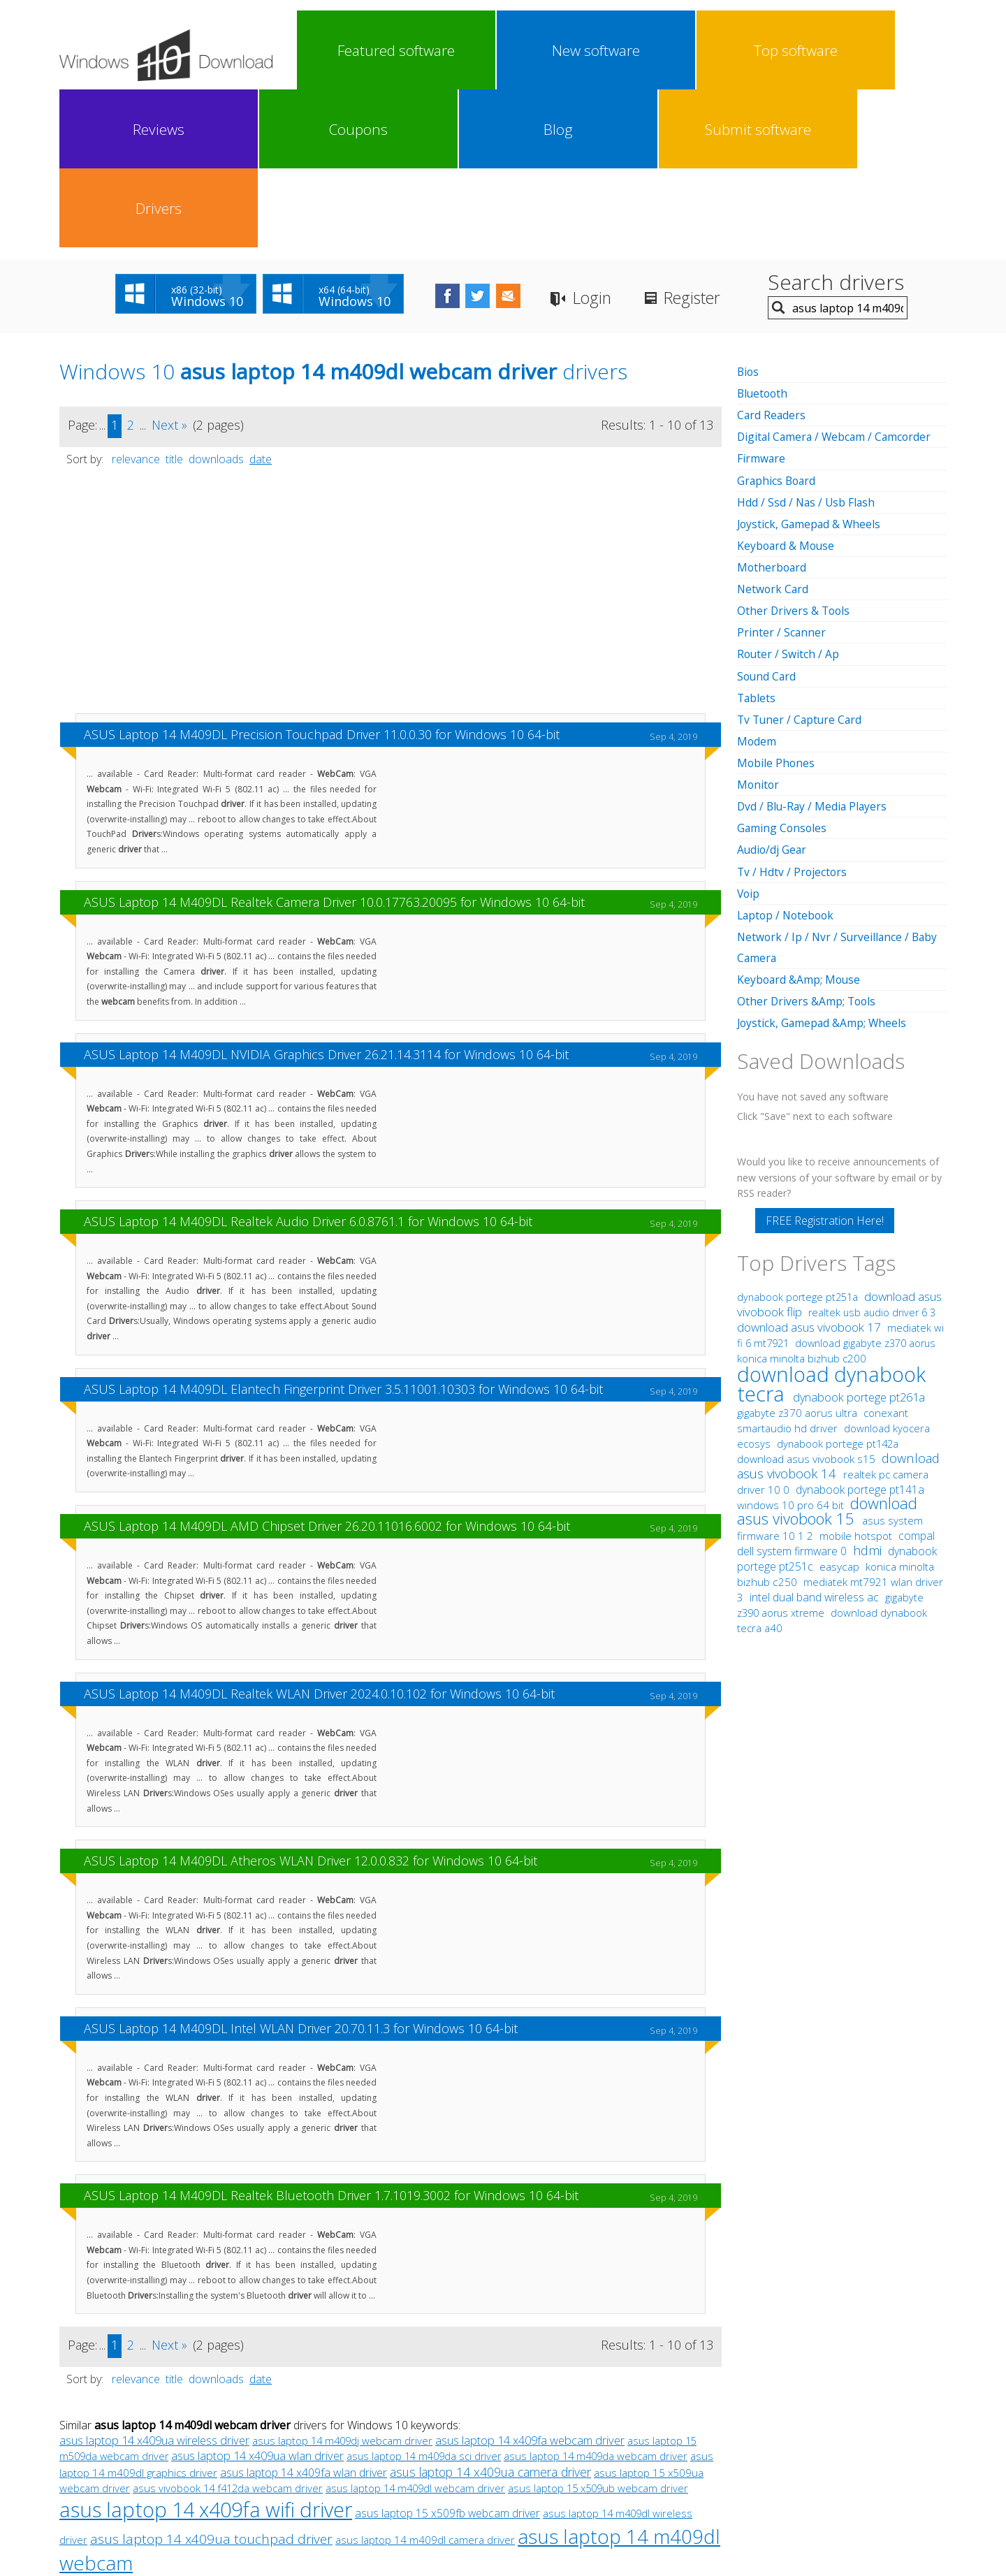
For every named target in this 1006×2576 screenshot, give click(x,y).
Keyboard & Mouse (787, 387)
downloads (216, 301)
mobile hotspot (855, 1375)
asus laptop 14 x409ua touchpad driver (211, 2381)
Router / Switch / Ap (788, 495)
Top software (499, 50)
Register (727, 140)
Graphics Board (777, 322)
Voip (749, 733)
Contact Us (606, 2465)
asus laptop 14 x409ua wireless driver (154, 2282)
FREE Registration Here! (825, 1060)
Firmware (761, 300)
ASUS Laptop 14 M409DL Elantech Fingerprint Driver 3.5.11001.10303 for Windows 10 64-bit (343, 1231)
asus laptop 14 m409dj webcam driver (342, 2283)
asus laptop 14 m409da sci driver (424, 2298)
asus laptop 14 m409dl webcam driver (415, 2330)
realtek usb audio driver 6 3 (871, 1151)
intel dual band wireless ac (816, 1436)
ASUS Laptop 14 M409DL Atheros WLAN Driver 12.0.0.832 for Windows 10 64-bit (310, 1702)
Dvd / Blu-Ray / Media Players (814, 647)
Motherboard (772, 408)
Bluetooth (763, 235)
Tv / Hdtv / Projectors (793, 712)
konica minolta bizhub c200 (801, 1198)
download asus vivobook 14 (838, 1304)
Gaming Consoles (783, 668)
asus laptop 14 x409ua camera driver (490, 2314)
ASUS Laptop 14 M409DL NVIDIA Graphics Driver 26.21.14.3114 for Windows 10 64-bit (326, 896)
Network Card (773, 430)
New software (418, 50)
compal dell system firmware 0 (836, 1382)
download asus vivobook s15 (807, 1298)
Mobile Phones (776, 603)
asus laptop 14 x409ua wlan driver (257, 2298)
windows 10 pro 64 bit (790, 1344)
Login (621, 140)
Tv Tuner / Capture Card (801, 560)
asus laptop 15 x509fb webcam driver (447, 2355)
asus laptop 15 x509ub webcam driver (598, 2330)
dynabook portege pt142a (837, 1283)
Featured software (336, 50)
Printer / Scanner (781, 473)
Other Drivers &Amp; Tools (807, 841)
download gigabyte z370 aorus (865, 1182)
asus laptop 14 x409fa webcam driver (530, 2282)
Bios (748, 213)
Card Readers (772, 257)
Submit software (823, 50)
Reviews (580, 50)
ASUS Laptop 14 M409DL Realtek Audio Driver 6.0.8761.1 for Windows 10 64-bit (308, 1063)
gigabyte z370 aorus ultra (798, 1252)
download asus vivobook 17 (810, 1166)
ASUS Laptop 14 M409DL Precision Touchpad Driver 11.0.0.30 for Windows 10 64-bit (322, 576)
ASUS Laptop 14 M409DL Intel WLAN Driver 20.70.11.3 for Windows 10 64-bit (301, 1870)
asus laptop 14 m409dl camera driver (425, 2382)
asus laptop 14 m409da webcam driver (595, 2298)
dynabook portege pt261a (859, 1236)
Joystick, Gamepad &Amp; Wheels (823, 863)
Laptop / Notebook (787, 755)
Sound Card (767, 517)
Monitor (758, 625)
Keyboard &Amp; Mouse (800, 819)
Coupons (661, 50)
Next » (169, 267)
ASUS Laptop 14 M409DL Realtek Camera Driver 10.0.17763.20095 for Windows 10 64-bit (334, 744)
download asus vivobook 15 (827, 1350)
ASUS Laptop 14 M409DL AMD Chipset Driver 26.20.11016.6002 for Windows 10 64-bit (327, 1368)
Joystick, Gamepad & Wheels (810, 365)
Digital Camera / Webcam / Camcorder (836, 278)
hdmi (867, 1389)
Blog (742, 50)
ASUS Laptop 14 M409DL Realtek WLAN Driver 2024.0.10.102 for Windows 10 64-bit (319, 1535)
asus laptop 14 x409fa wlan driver (303, 2314)
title (174, 301)
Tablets (757, 538)
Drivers (904, 50)
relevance (136, 301)
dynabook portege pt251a (799, 1136)
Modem (757, 582)
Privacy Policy (501, 2465)
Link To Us (398, 2465)
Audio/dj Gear (772, 690)
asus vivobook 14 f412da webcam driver (228, 2330)
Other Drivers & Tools (794, 452)
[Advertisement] (390, 439)
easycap (839, 1406)
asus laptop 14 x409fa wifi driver (205, 2351)
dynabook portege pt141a (860, 1329)
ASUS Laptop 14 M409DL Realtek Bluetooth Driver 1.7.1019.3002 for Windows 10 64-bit (331, 2037)
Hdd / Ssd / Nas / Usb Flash (807, 343)
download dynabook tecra (831, 1223)
